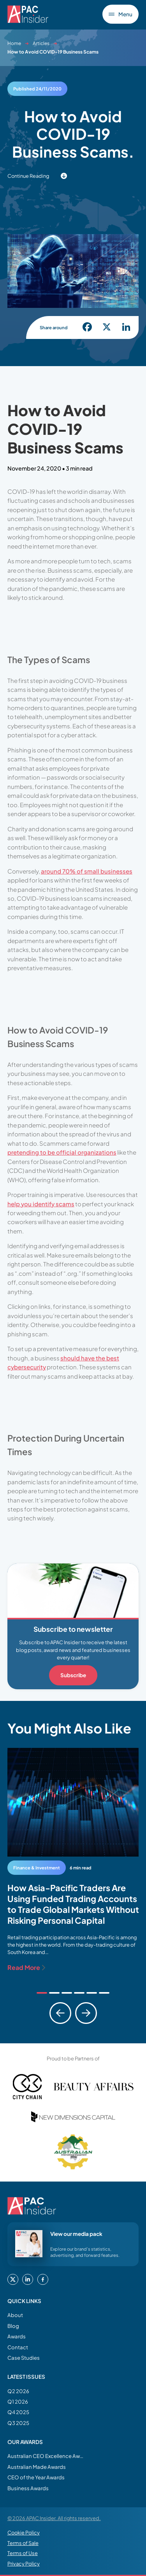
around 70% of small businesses (86, 871)
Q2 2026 (18, 2391)
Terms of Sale (23, 2543)
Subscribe (73, 1675)
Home (14, 43)
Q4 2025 (18, 2412)
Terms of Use (22, 2553)
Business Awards (28, 2488)
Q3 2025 (18, 2423)
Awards (16, 2336)
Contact (17, 2347)
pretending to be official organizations (61, 1152)
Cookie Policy (23, 2532)
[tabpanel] (73, 1860)
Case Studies (23, 2357)
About (15, 2315)
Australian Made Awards (36, 2466)
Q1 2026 (17, 2401)
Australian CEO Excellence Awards (46, 2456)
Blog (13, 2325)
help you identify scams (40, 1203)
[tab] (42, 1993)
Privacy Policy (23, 2563)
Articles (41, 43)
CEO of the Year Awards (36, 2477)
